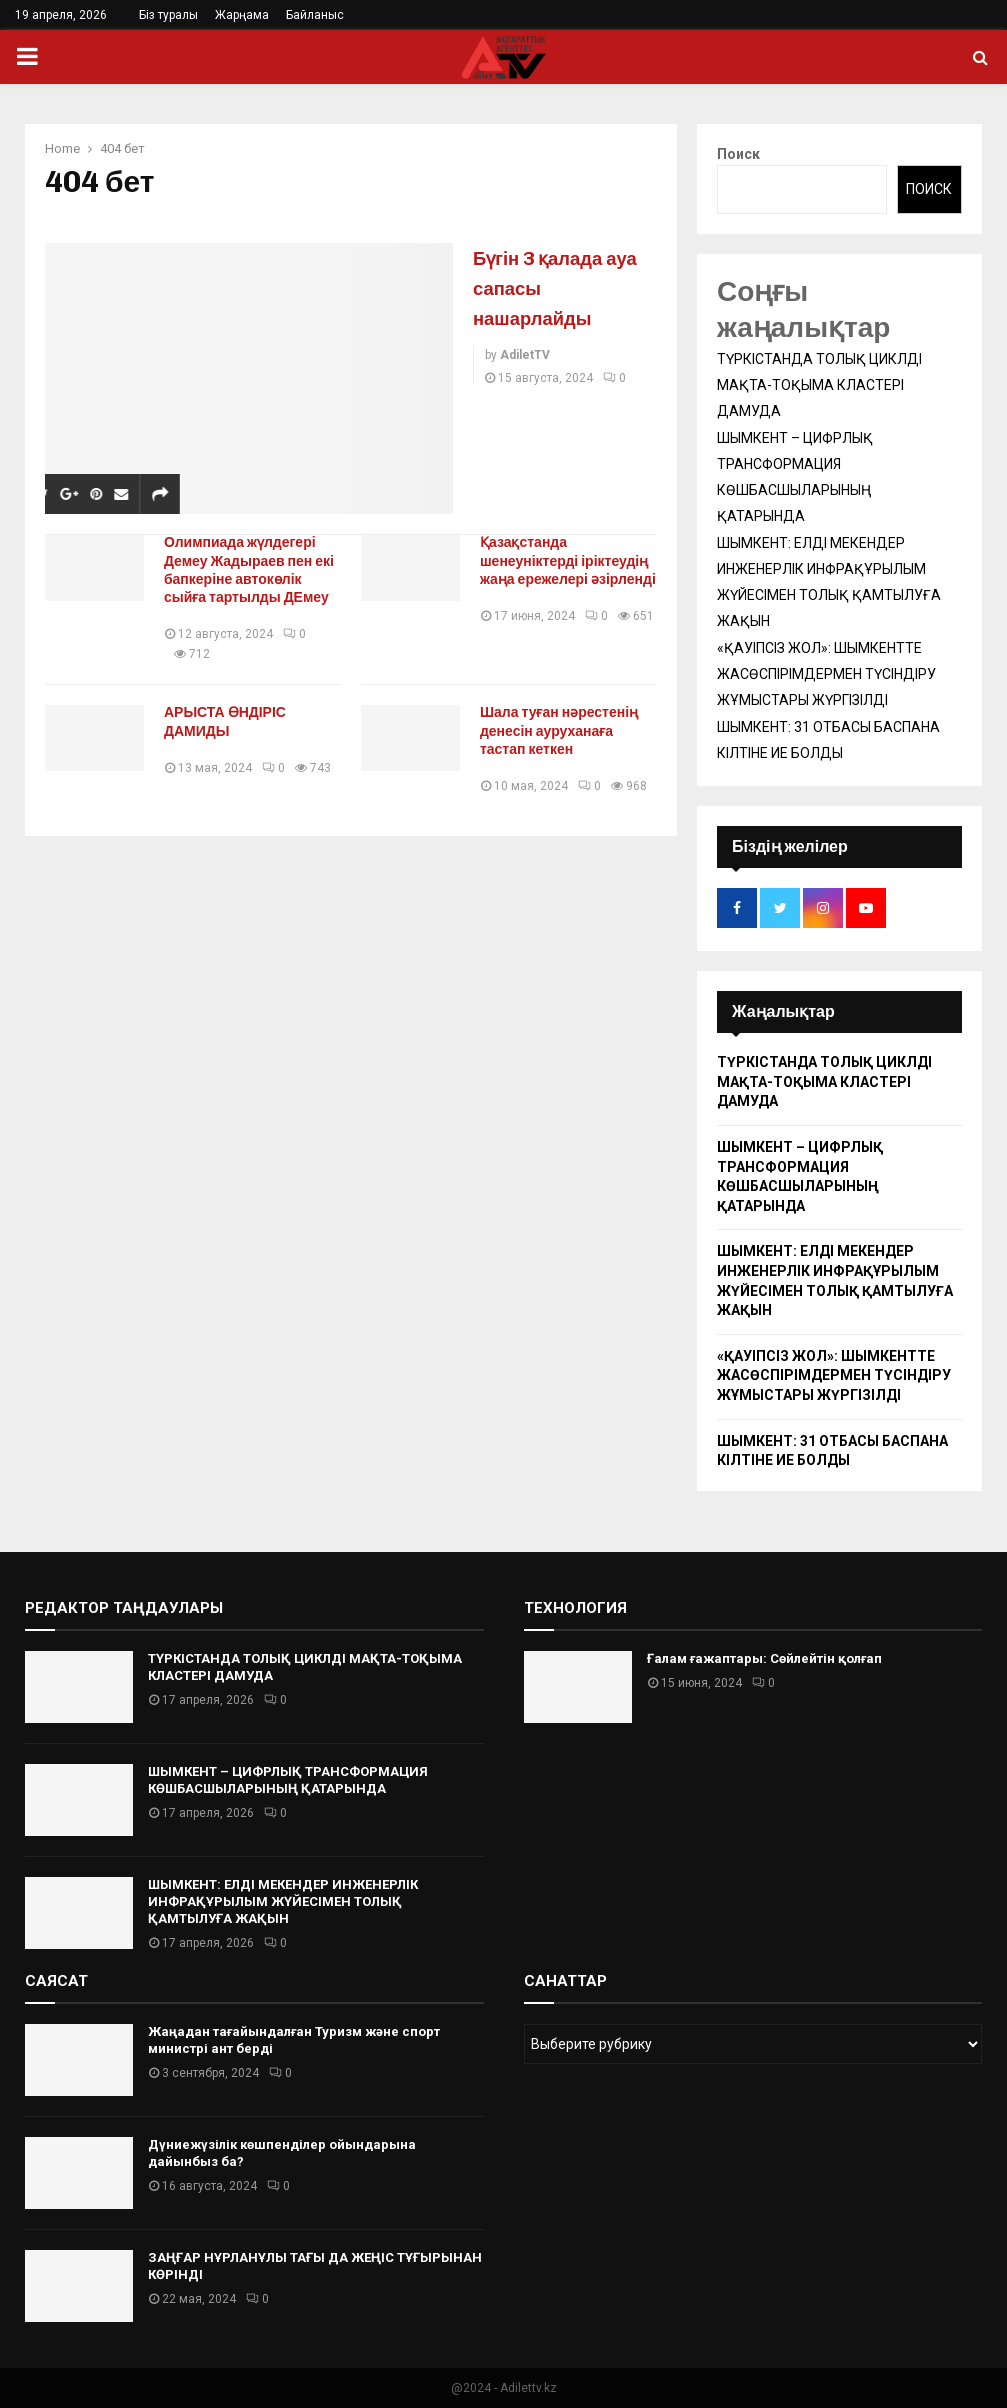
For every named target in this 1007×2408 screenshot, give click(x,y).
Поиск (738, 154)
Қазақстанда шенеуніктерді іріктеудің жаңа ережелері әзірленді (558, 569)
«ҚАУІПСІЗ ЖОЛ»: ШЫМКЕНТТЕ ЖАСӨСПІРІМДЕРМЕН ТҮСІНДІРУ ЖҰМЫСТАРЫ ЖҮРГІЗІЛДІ (826, 674)
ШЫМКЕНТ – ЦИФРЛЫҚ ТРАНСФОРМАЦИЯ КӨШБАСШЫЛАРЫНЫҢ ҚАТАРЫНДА (288, 1780)
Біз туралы (168, 15)
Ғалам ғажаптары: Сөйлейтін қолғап (764, 1658)
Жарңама (242, 15)
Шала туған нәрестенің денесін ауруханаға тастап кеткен (568, 730)
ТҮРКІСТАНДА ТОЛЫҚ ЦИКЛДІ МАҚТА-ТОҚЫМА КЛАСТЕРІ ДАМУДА (819, 385)
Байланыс (315, 15)
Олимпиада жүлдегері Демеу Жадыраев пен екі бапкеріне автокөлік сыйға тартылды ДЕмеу (255, 569)
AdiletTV (525, 355)
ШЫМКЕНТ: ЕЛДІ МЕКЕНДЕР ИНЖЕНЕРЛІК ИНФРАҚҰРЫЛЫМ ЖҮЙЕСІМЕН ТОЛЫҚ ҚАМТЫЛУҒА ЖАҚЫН (283, 1901)
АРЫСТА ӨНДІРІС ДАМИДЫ (234, 721)
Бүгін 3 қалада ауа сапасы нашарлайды (557, 286)
